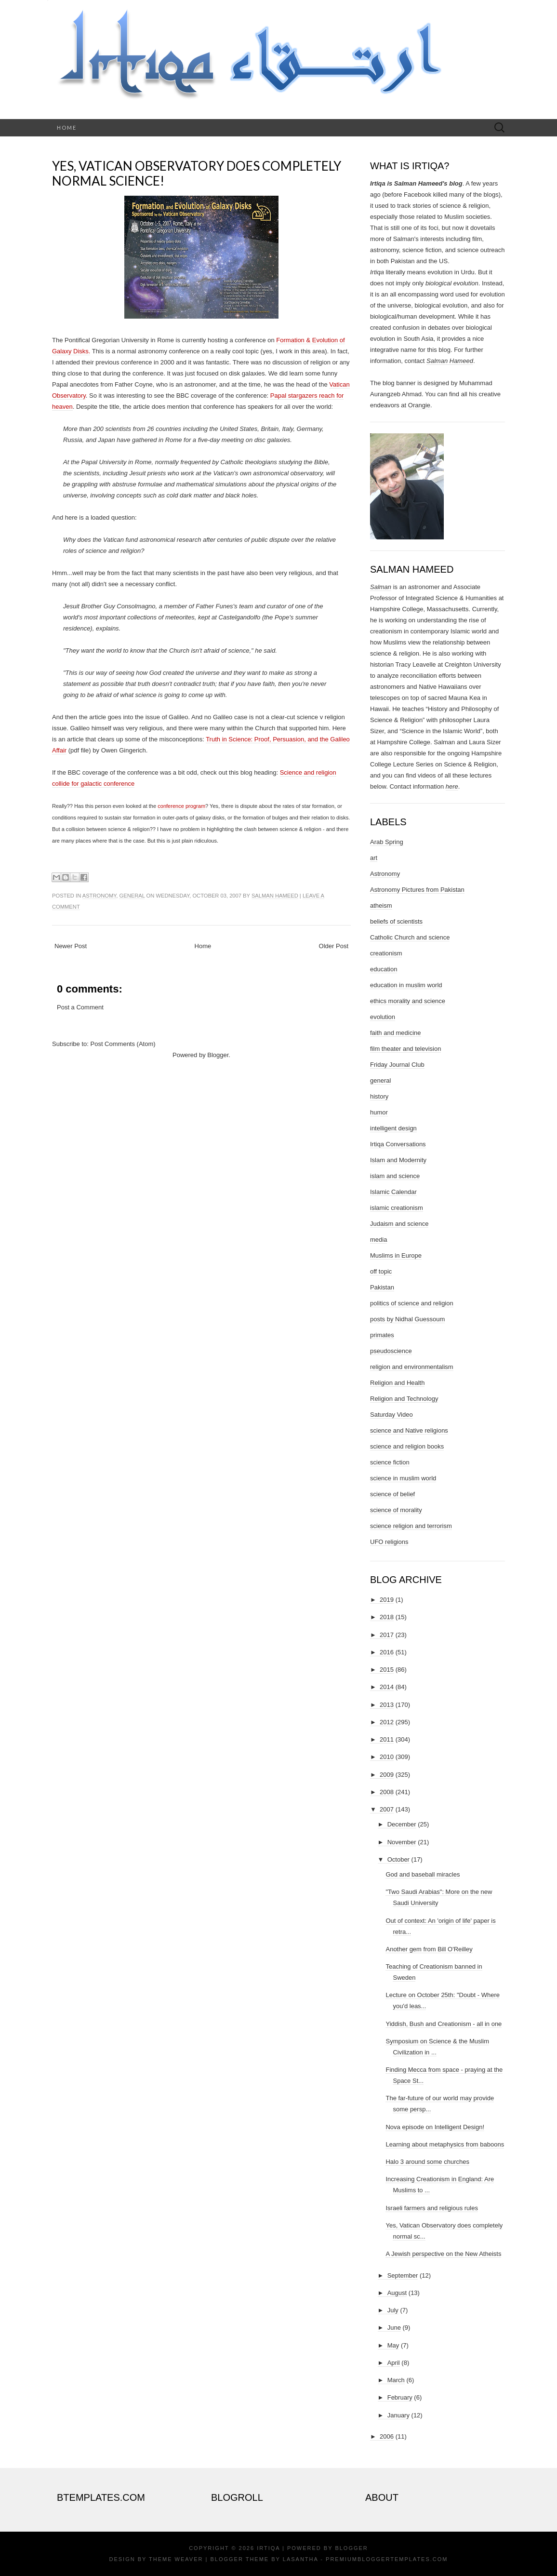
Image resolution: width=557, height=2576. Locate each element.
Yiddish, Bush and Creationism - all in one (443, 2023)
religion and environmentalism (411, 1366)
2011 (387, 1739)
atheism (381, 905)
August (397, 2292)
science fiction (390, 1462)
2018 (387, 1617)
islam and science (395, 1176)
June (394, 2327)
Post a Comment (80, 1007)
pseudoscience (391, 1351)
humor (379, 1112)
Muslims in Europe (396, 1255)
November (401, 1842)
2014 (387, 1686)
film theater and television (405, 1048)
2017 (387, 1634)
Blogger (217, 1055)
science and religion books (407, 1446)
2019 (387, 1599)
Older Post (333, 946)
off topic (381, 1271)
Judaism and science (399, 1223)
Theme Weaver (176, 2559)
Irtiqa (268, 2548)
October (398, 1859)
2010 (387, 1756)
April (393, 2362)
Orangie (419, 405)
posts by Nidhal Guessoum (407, 1319)
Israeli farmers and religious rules (431, 2208)
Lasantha (300, 2559)
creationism (386, 953)
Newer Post (70, 946)
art (373, 857)
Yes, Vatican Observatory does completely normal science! (196, 173)
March (396, 2380)
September (402, 2275)
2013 (387, 1704)
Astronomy (99, 896)
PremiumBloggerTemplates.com (387, 2559)
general (132, 896)
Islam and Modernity (398, 1160)
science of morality (396, 1510)
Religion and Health (397, 1382)
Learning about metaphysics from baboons (444, 2144)
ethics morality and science (407, 1001)
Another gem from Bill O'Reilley (428, 1949)
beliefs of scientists (396, 921)
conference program (181, 806)
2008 (387, 1792)
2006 (387, 2436)
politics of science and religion (411, 1303)
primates (382, 1335)
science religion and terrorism (411, 1526)
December (401, 1824)
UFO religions (389, 1541)
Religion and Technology (404, 1398)
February (399, 2397)
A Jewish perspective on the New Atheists (443, 2253)
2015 (387, 1669)
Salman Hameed (275, 896)
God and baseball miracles (422, 1874)
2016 (387, 1652)
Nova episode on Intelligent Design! (434, 2127)
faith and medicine (395, 1032)
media (378, 1239)
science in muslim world (403, 1478)
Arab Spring (386, 841)
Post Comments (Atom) (123, 1043)
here (452, 786)
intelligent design (393, 1128)
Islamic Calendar (393, 1191)
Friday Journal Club (397, 1064)
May (393, 2345)
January (398, 2415)
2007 (387, 1809)
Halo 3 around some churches (427, 2161)
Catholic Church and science (410, 937)
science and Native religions (409, 1430)
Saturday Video (391, 1414)
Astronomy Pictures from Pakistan (417, 889)
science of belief (392, 1494)
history (379, 1096)
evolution (382, 1016)
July (392, 2310)
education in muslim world (406, 985)
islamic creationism (396, 1207)
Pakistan (382, 1287)
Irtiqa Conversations (398, 1144)
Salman (380, 586)
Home (67, 127)
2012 (387, 1722)
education (383, 969)
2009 (387, 1774)
